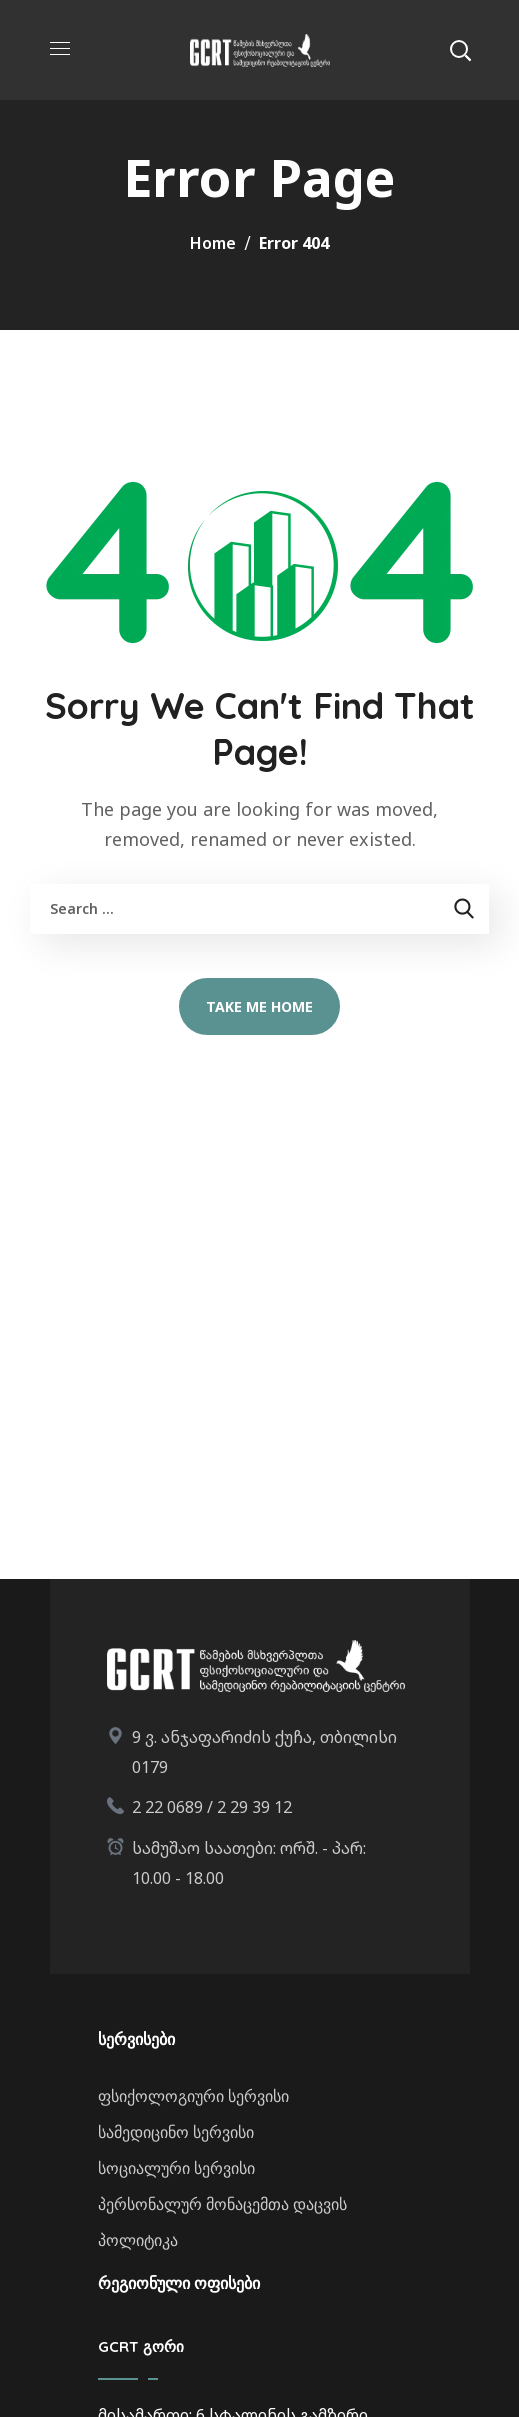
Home (213, 243)
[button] (460, 50)
